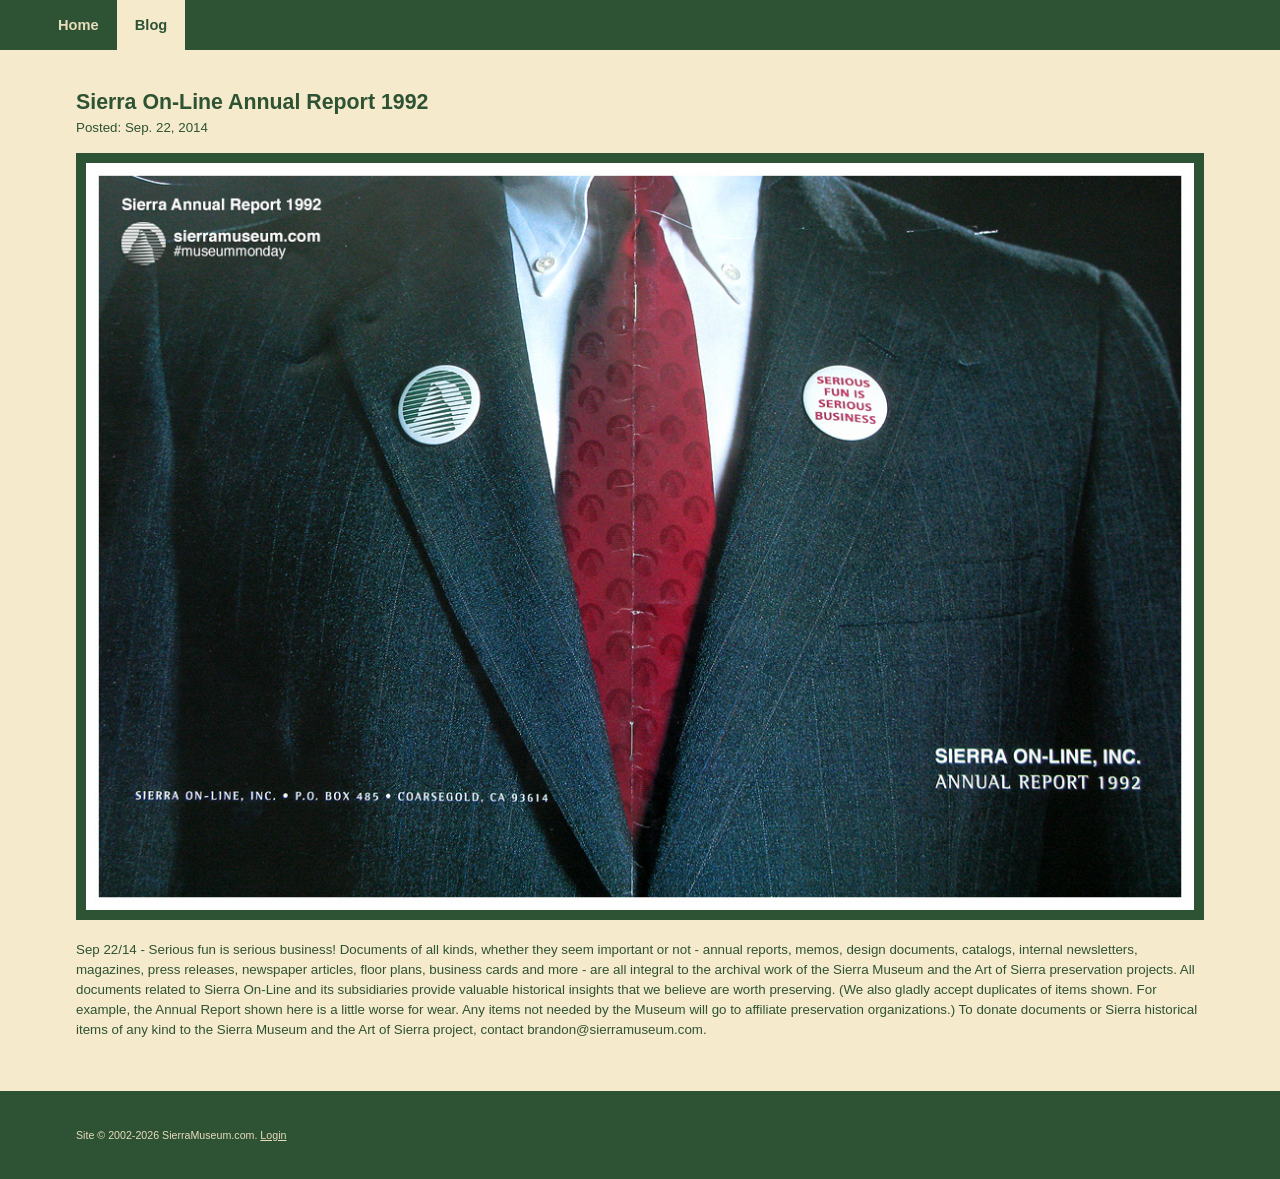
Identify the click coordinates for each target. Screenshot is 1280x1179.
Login (273, 1135)
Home (78, 25)
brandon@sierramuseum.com (615, 1029)
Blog (151, 25)
